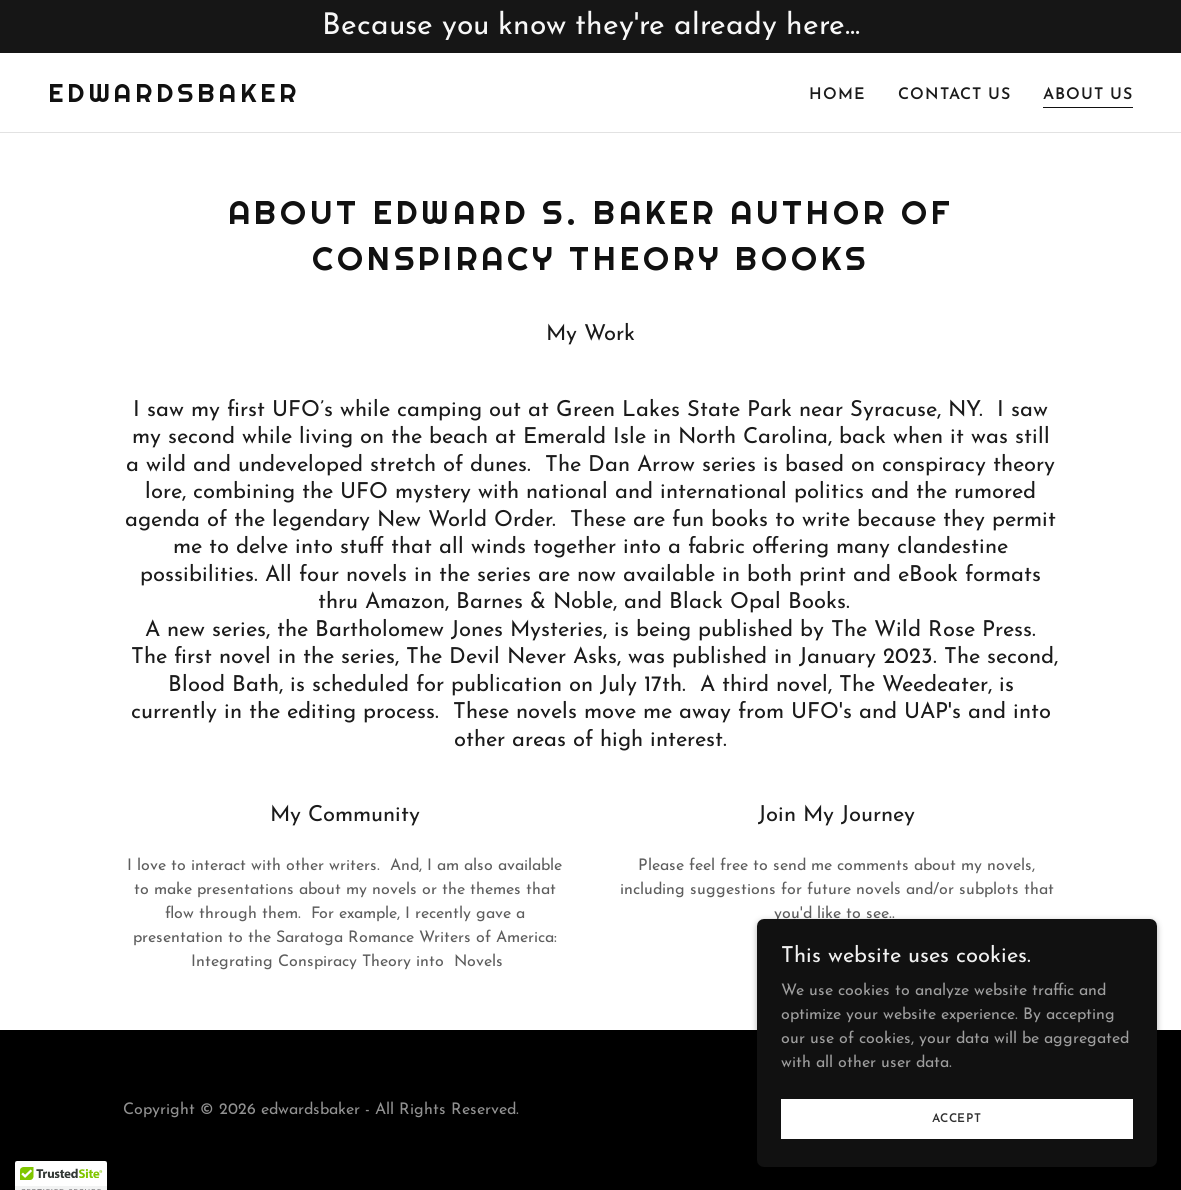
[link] (174, 98)
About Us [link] (1088, 95)
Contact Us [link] (954, 95)
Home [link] (837, 95)
